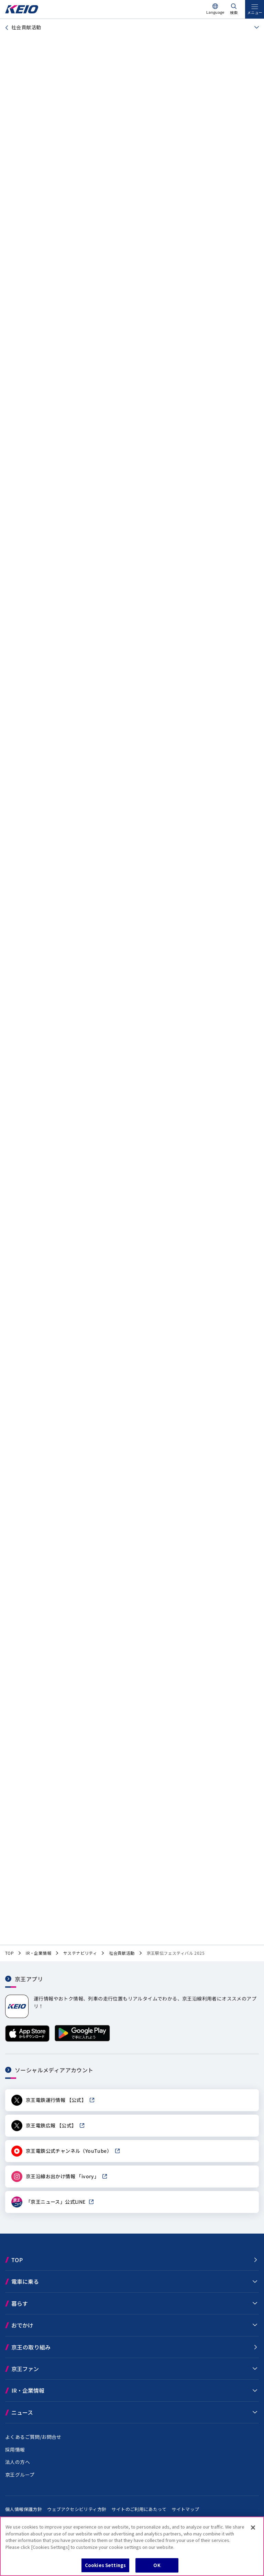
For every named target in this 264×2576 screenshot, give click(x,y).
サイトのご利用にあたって (138, 2509)
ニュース (22, 2412)
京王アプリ (29, 1979)
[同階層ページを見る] (254, 27)
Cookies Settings (105, 2565)
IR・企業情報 (27, 2390)
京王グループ (19, 2474)
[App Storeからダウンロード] (27, 2039)
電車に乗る (25, 2281)
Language (215, 12)
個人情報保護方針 (23, 2509)
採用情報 (15, 2449)
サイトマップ (185, 2509)
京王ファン (25, 2369)
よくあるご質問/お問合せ (33, 2436)
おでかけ (22, 2325)
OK (156, 2565)
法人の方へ (17, 2461)
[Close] (253, 2527)
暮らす (19, 2303)
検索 (234, 12)
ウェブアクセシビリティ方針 (76, 2509)
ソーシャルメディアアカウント (54, 2069)
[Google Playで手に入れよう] (82, 2039)
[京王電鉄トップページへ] (21, 11)
